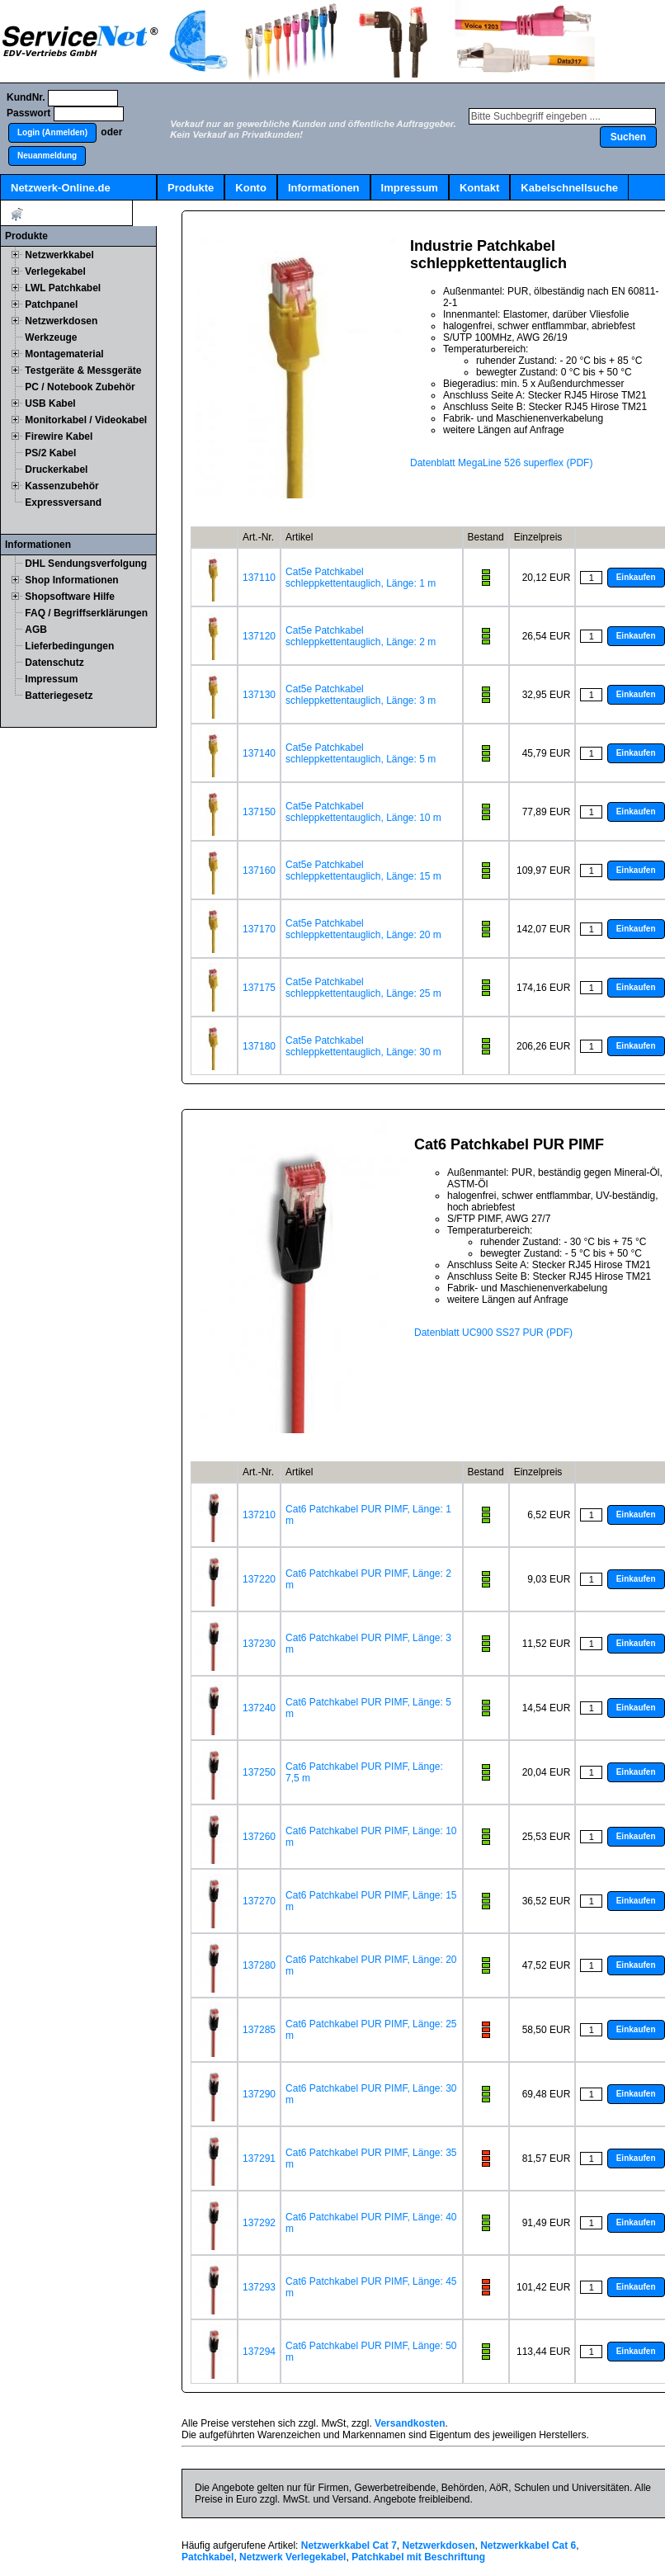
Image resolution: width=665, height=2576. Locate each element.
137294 (259, 2351)
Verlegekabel (55, 271)
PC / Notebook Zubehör (79, 387)
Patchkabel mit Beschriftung (418, 2557)
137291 (259, 2158)
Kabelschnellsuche (569, 188)
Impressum (409, 188)
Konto (250, 188)
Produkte (190, 188)
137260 (259, 1836)
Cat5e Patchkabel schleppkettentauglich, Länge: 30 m (363, 1046)
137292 (259, 2223)
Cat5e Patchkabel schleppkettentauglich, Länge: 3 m (360, 694)
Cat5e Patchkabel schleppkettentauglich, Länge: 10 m (363, 811)
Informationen (324, 188)
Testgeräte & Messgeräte (83, 370)
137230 (259, 1643)
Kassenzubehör (61, 486)
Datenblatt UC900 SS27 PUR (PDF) (493, 1332)
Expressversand (63, 502)
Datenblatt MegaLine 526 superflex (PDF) (501, 463)
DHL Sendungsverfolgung (86, 563)
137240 (259, 1708)
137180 (259, 1046)
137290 (259, 2094)
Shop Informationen (71, 580)
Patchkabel (207, 2557)
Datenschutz (54, 662)
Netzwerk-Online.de (61, 188)
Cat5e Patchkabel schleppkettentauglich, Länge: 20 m (363, 929)
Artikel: (66, 214)
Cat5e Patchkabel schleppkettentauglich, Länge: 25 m (363, 987)
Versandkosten (410, 2423)
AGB (36, 629)
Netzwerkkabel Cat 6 (528, 2545)
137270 (259, 1901)
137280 (259, 1965)
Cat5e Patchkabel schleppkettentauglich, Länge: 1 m (360, 577)
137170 (259, 929)
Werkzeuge (51, 337)
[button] (52, 133)
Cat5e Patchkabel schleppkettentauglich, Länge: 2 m (360, 636)
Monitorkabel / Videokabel (86, 420)
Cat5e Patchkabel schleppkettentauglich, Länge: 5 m (360, 753)
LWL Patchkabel (63, 288)
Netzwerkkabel (59, 255)
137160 (259, 870)
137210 (259, 1515)
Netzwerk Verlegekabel (292, 2557)
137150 (259, 812)
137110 (259, 577)
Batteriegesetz (58, 695)
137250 (259, 1772)
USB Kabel (50, 403)
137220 (259, 1579)
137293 (259, 2287)
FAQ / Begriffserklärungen (86, 613)
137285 (259, 2030)
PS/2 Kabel (50, 453)
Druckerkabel (56, 469)
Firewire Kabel (58, 436)
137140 (259, 753)
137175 (259, 987)
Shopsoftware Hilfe (70, 596)
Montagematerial (64, 354)
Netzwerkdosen (61, 321)
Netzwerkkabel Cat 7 (349, 2545)
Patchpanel (51, 304)
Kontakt (479, 188)
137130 (259, 695)
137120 (259, 636)
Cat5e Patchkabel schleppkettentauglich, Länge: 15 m (363, 870)
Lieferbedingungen (69, 646)
